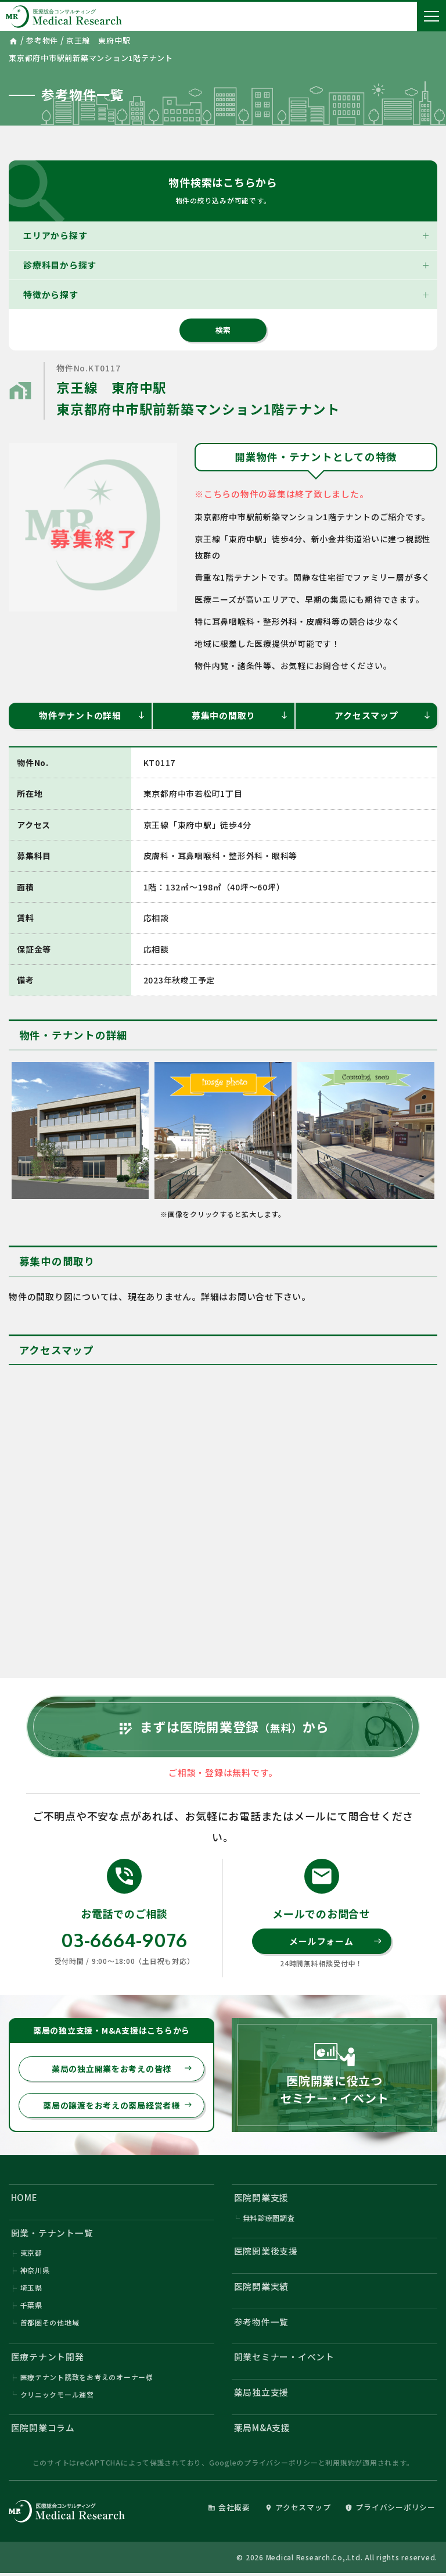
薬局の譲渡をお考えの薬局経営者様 (117, 2107)
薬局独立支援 (261, 2395)
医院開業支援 (261, 2199)
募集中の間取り (240, 715)
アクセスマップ (382, 715)
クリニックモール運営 (57, 2397)
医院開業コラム (43, 2430)
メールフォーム (335, 1942)
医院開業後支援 (266, 2253)
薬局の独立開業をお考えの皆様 (122, 2070)
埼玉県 (31, 2290)
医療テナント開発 (47, 2359)
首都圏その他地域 (50, 2325)
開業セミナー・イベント (284, 2359)
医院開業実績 (261, 2288)
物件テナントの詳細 (92, 715)
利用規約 (340, 2465)
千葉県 (31, 2307)
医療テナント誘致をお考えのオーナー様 (87, 2380)
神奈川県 (35, 2272)
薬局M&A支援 (262, 2430)
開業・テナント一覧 (52, 2234)
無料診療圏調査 (269, 2219)
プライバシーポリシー (281, 2465)
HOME (24, 2199)
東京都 (31, 2255)
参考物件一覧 (261, 2324)
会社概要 (229, 2510)
